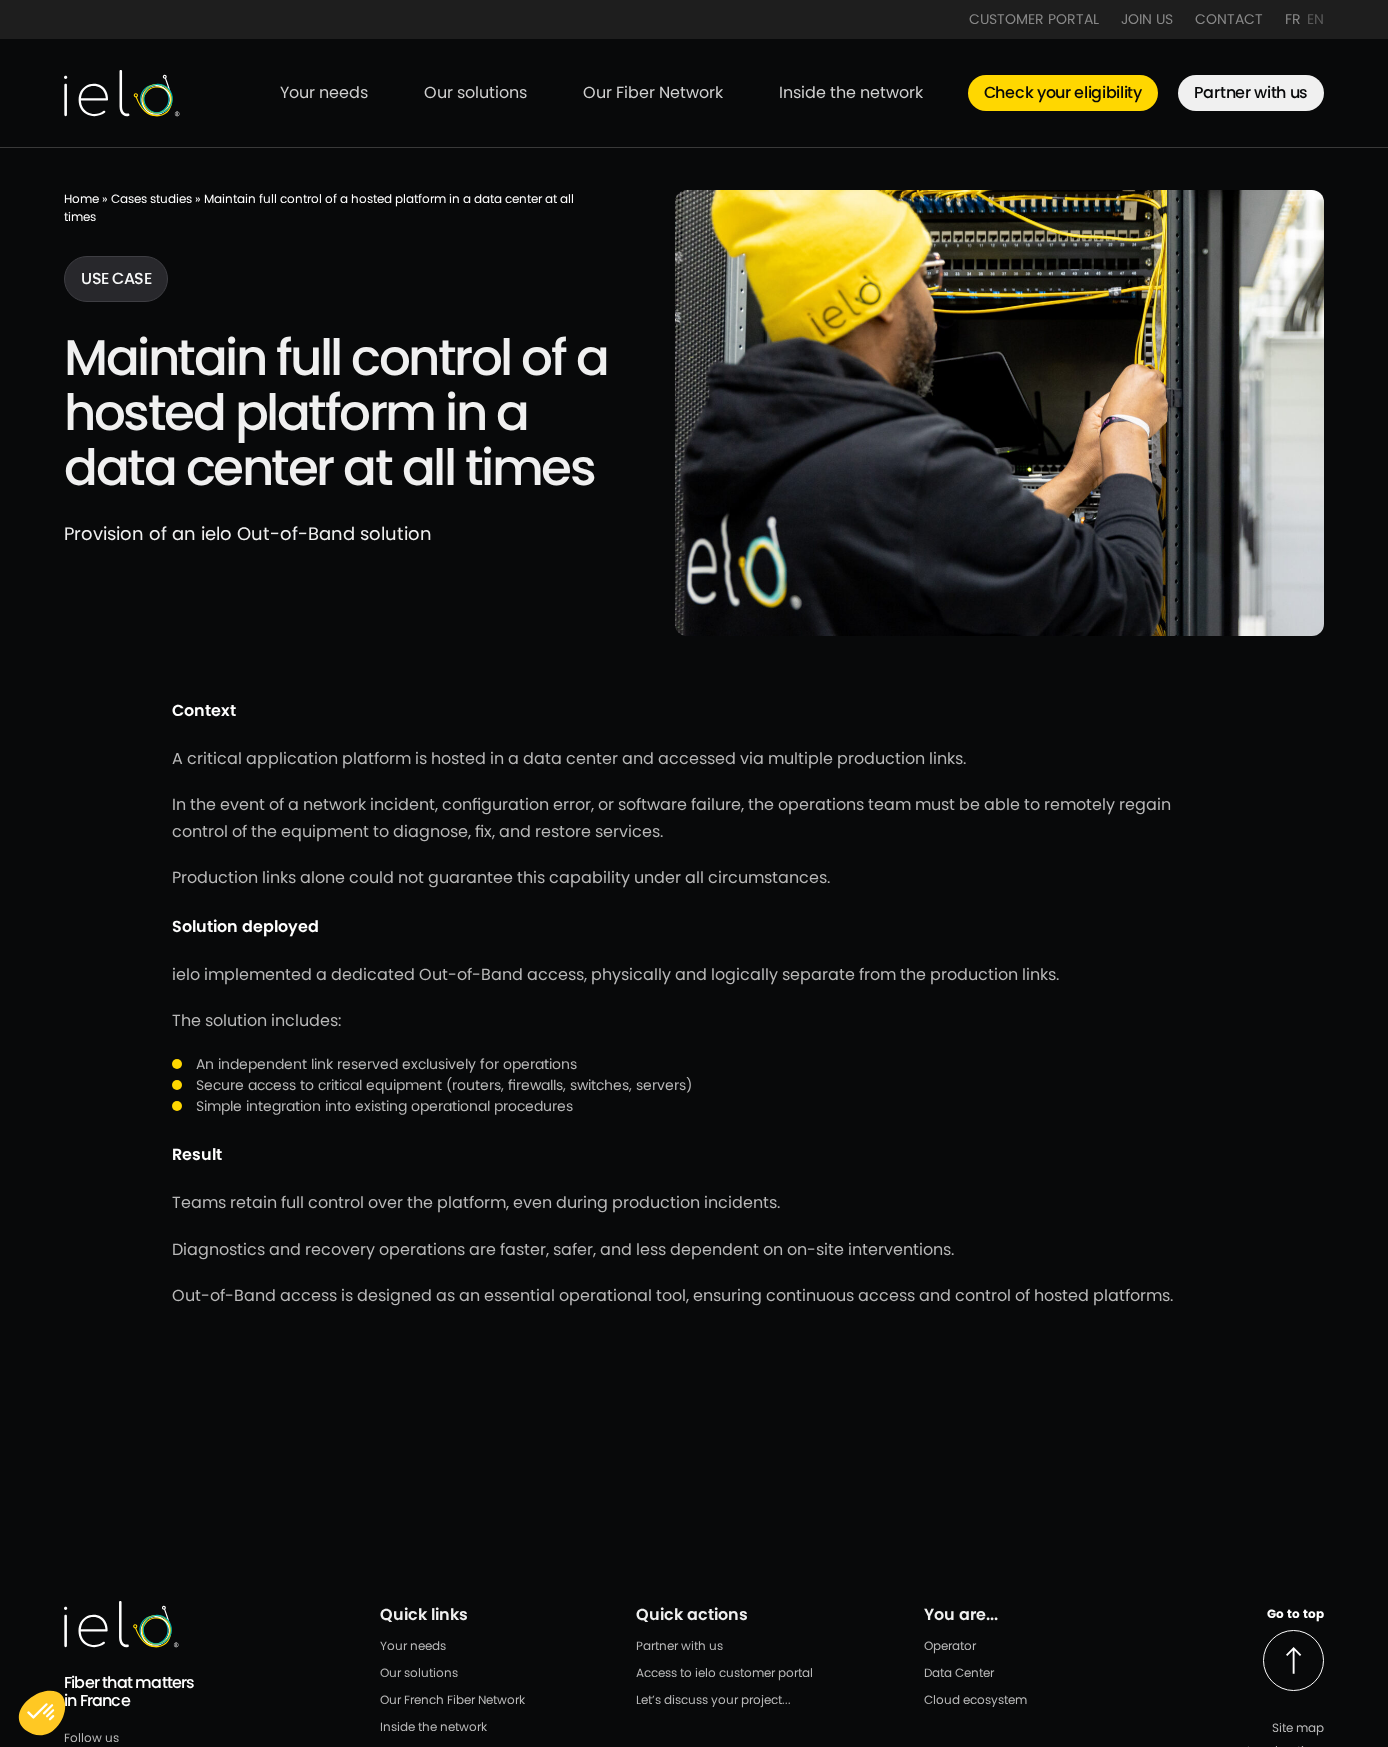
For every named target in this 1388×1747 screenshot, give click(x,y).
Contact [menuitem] (1229, 19)
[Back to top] (1293, 1660)
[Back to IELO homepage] (122, 93)
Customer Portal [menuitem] (1034, 19)
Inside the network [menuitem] (851, 92)
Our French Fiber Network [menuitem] (452, 1699)
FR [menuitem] (1293, 19)
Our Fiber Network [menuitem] (653, 92)
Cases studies (151, 198)
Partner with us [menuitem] (1251, 92)
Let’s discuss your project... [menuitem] (713, 1699)
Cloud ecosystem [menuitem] (975, 1699)
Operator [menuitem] (950, 1645)
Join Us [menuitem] (1147, 19)
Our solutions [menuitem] (475, 92)
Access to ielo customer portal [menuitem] (724, 1672)
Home (81, 198)
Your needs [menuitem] (324, 92)
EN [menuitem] (1315, 19)
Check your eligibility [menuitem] (1063, 92)
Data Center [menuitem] (959, 1672)
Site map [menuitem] (1298, 1727)
